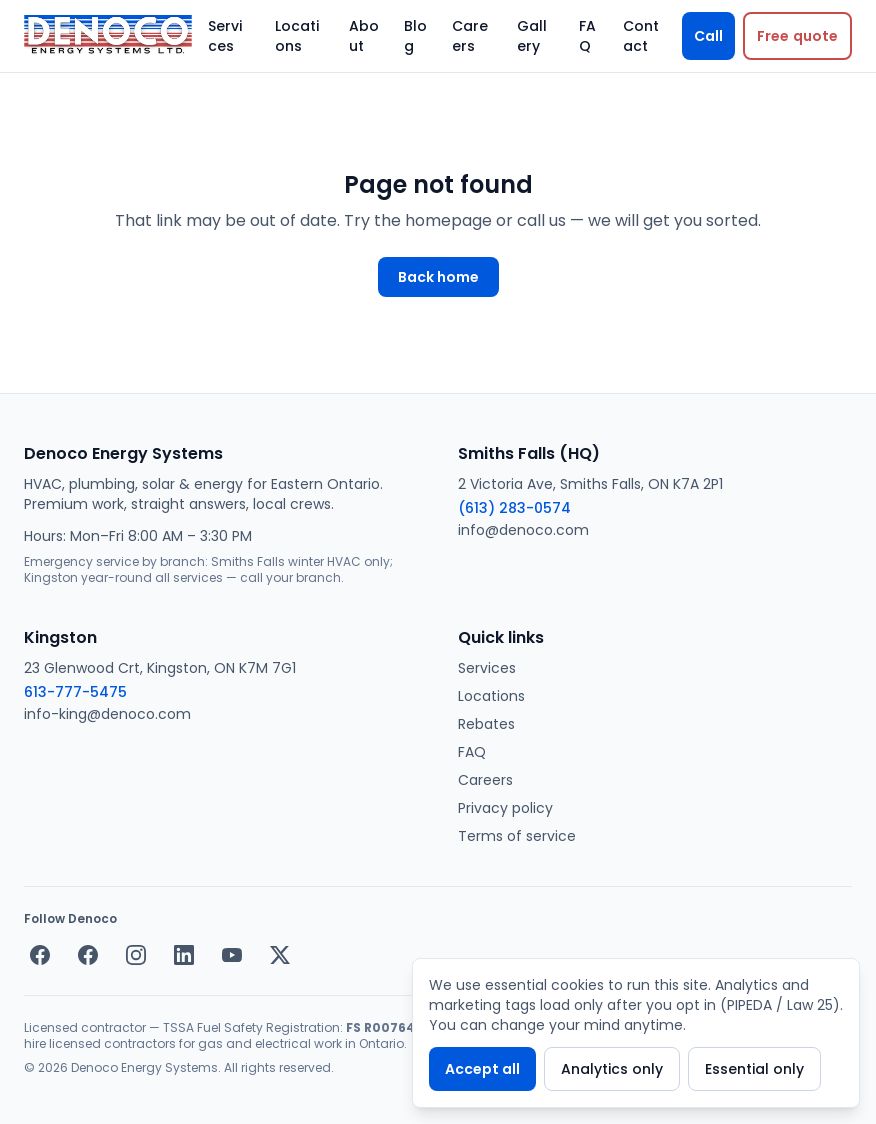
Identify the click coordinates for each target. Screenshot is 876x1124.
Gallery (532, 36)
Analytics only (612, 1069)
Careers (470, 36)
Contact (641, 36)
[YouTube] (232, 955)
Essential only (754, 1069)
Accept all (482, 1069)
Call (708, 36)
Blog (415, 36)
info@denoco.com (523, 530)
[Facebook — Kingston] (88, 955)
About (364, 36)
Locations (297, 36)
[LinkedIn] (184, 955)
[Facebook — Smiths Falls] (40, 955)
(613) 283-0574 (514, 508)
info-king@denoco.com (107, 714)
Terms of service (517, 836)
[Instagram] (136, 955)
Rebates (486, 724)
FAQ (587, 36)
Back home (438, 277)
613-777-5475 (75, 692)
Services (225, 36)
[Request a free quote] (797, 36)
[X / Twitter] (280, 955)
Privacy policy (505, 808)
